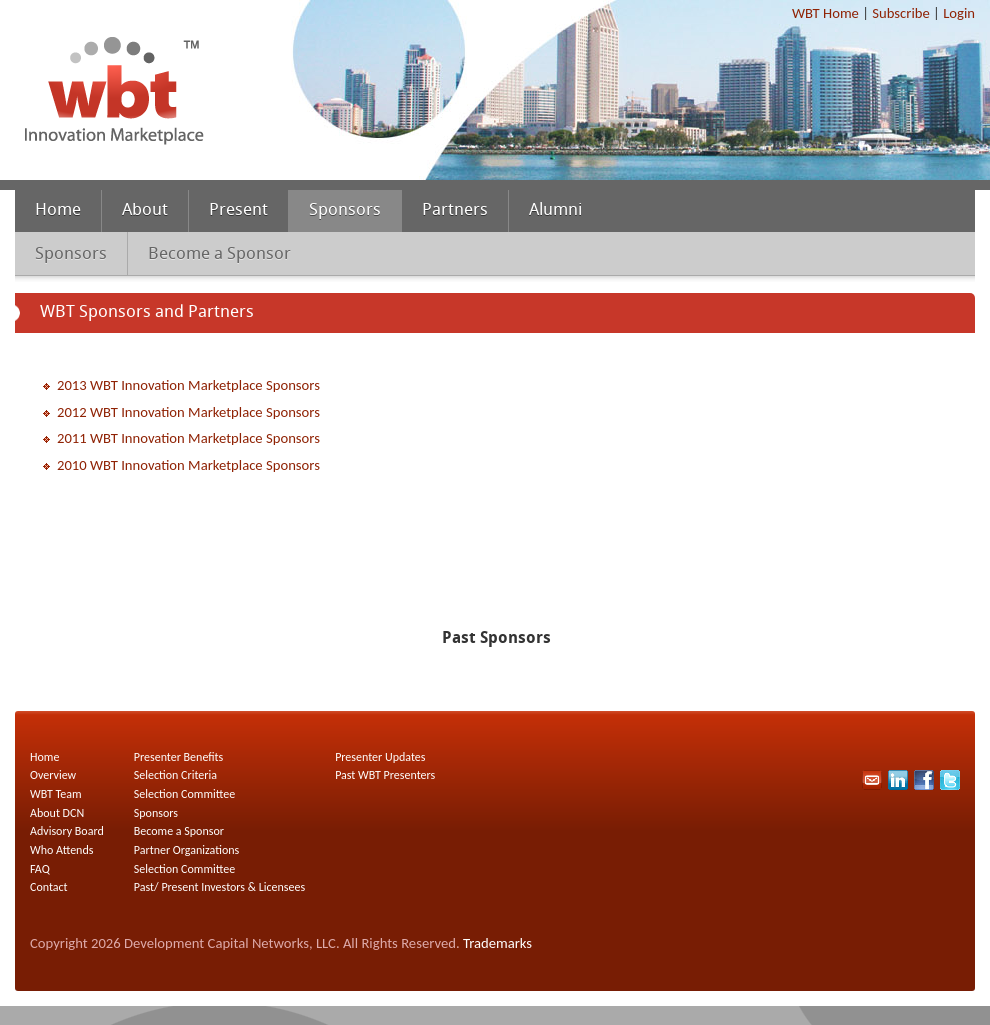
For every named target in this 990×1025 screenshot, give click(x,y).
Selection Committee (184, 794)
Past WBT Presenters (385, 775)
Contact (49, 887)
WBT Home (825, 13)
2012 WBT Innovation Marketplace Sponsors (188, 412)
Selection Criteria (175, 775)
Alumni (555, 211)
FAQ (40, 869)
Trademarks (497, 943)
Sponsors (345, 211)
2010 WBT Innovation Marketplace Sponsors (188, 465)
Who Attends (61, 850)
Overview (53, 775)
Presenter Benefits (179, 757)
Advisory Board (67, 831)
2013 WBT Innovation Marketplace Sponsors (188, 385)
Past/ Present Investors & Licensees (219, 887)
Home (58, 211)
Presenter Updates (380, 757)
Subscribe (900, 13)
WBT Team (56, 794)
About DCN (57, 813)
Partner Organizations (186, 850)
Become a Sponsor (219, 254)
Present (238, 211)
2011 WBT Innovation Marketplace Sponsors (188, 438)
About (145, 211)
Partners (455, 211)
